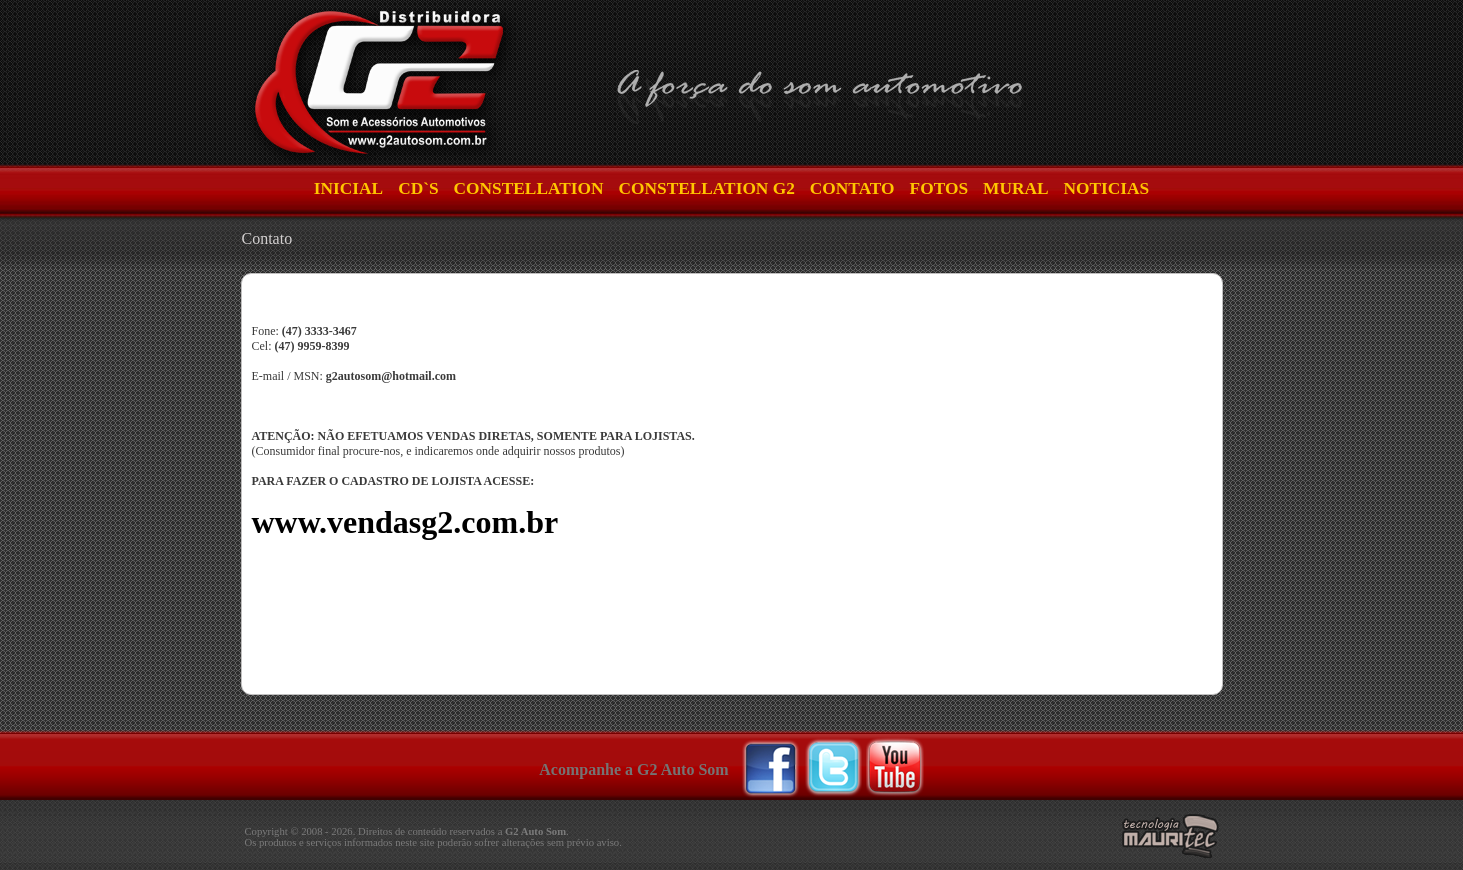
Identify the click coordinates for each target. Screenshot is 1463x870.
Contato (852, 188)
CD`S (418, 188)
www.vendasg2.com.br (405, 522)
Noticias (1107, 188)
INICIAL (348, 188)
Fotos (939, 188)
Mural (1015, 188)
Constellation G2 (706, 188)
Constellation (529, 188)
